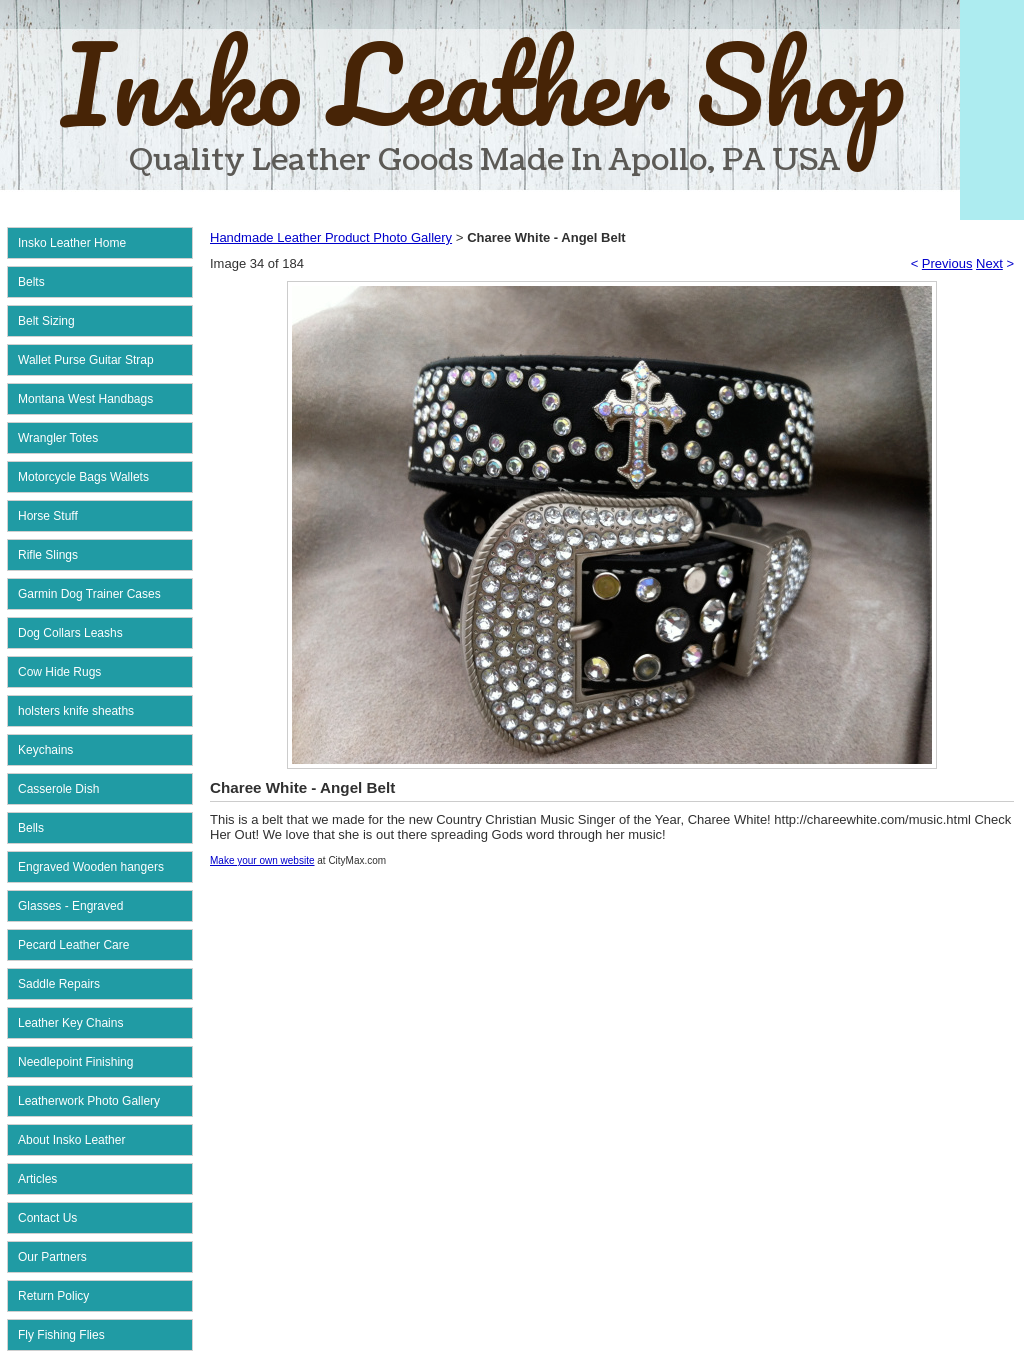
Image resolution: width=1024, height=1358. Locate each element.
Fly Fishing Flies (61, 1335)
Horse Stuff (48, 516)
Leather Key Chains (70, 1023)
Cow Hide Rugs (59, 672)
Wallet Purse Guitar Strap (86, 360)
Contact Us (47, 1218)
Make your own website (262, 860)
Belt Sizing (46, 321)
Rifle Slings (48, 555)
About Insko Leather (71, 1140)
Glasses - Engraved (70, 906)
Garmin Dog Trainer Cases (89, 594)
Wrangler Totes (58, 438)
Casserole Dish (58, 789)
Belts (31, 282)
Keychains (45, 750)
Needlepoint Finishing (75, 1062)
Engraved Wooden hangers (91, 867)
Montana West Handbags (85, 399)
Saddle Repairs (59, 984)
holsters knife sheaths (76, 711)
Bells (31, 828)
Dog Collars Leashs (70, 633)
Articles (37, 1179)
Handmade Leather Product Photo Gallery (331, 237)
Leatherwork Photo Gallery (89, 1101)
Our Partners (52, 1257)
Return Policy (53, 1296)
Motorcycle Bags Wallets (83, 477)
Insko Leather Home (72, 243)
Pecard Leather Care (73, 945)
